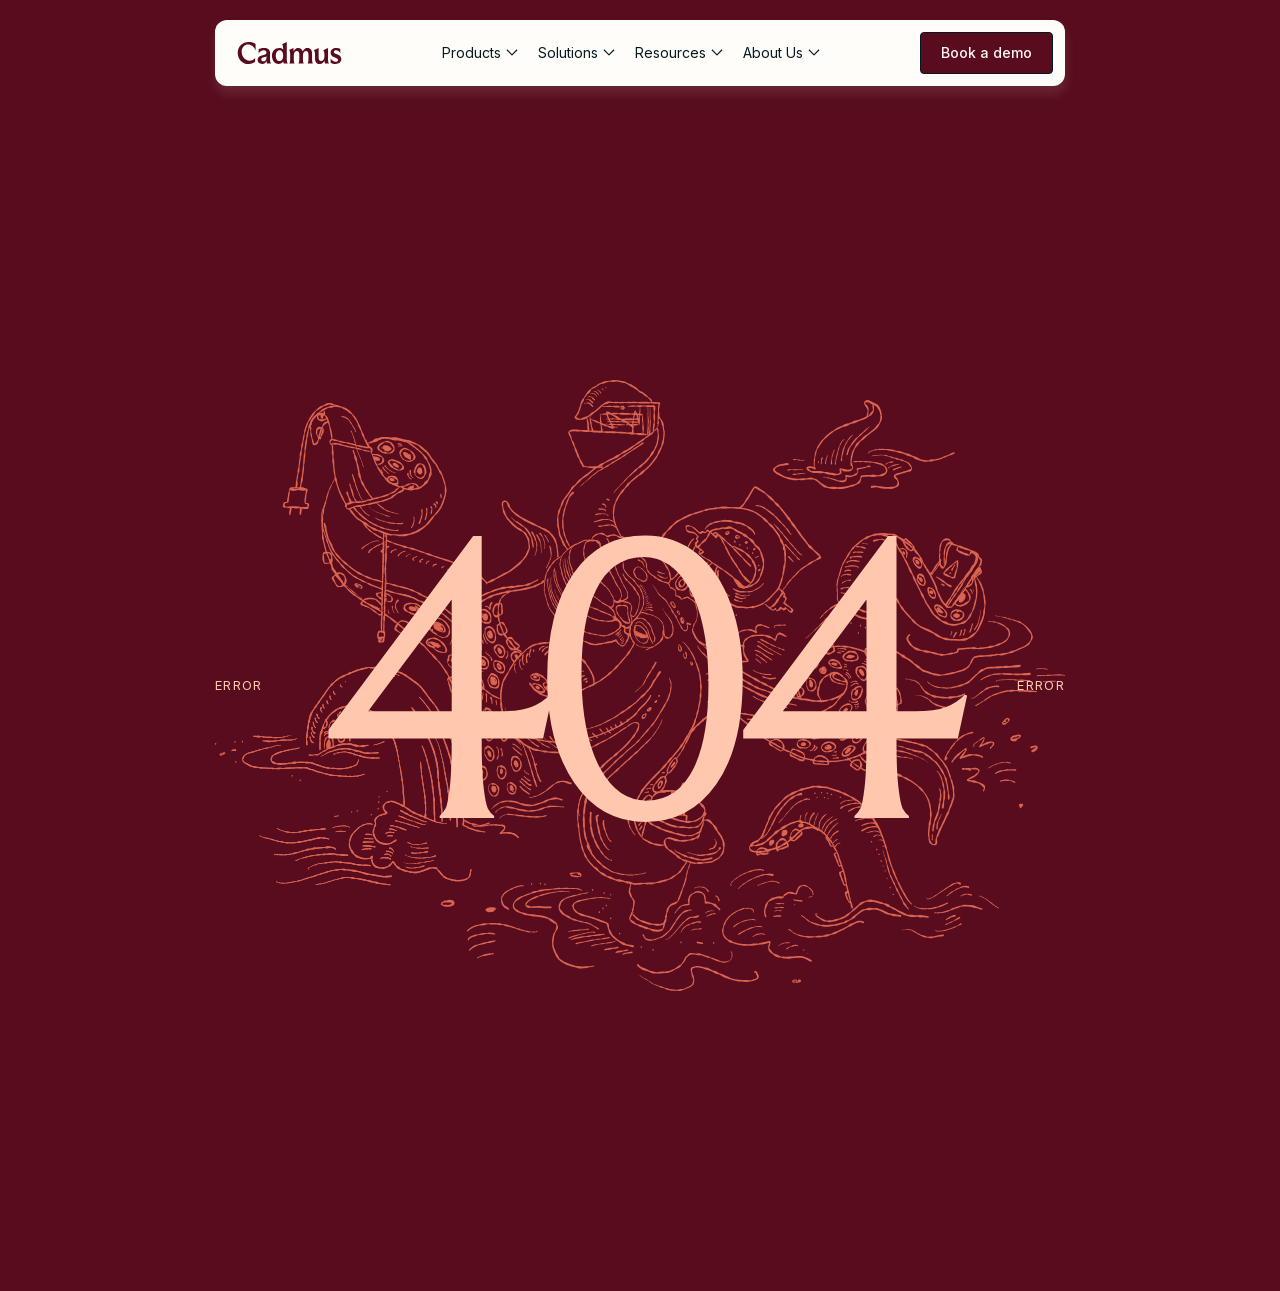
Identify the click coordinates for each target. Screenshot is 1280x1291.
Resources (670, 52)
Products (471, 52)
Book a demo (986, 52)
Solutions (568, 52)
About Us (773, 52)
